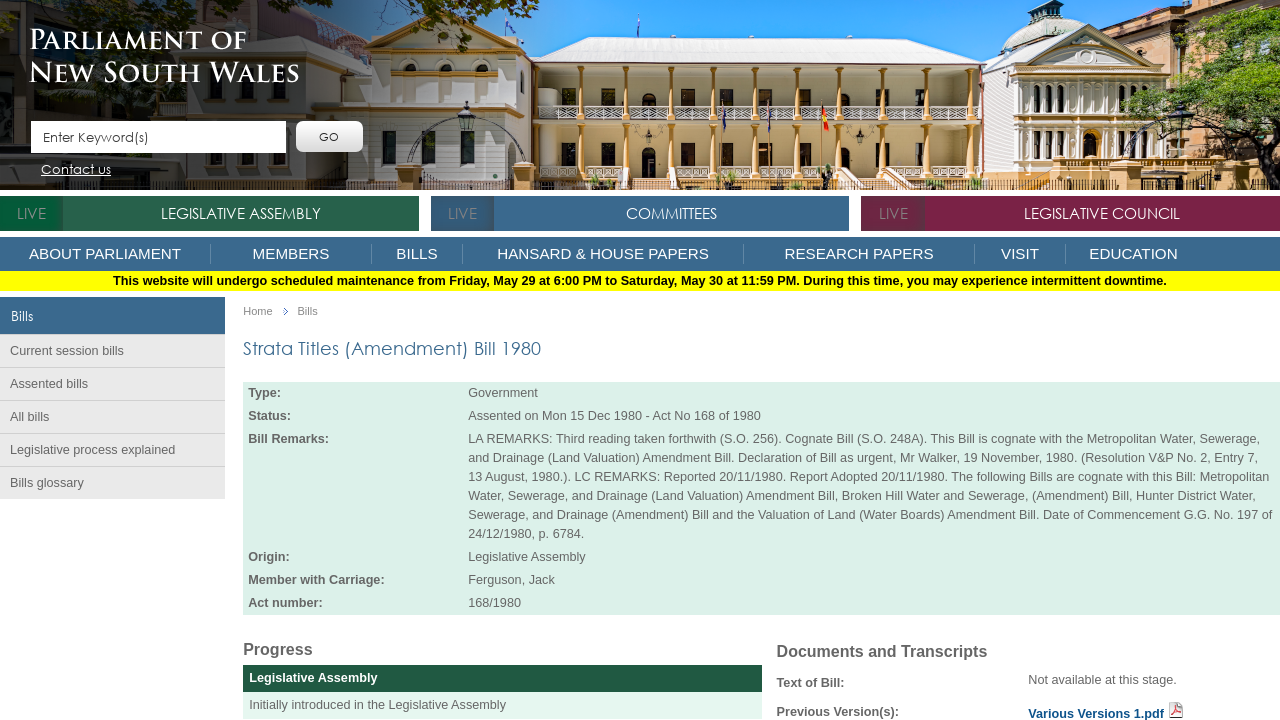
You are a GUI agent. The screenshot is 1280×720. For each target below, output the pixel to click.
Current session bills (67, 351)
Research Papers (858, 253)
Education (1133, 253)
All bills (29, 417)
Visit (1020, 253)
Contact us (76, 170)
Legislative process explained (92, 450)
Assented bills (49, 384)
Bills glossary (47, 483)
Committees (671, 213)
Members (291, 253)
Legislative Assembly (241, 213)
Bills (416, 253)
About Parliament (105, 253)
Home (257, 311)
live (31, 213)
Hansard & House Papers (603, 253)
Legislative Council (1102, 213)
